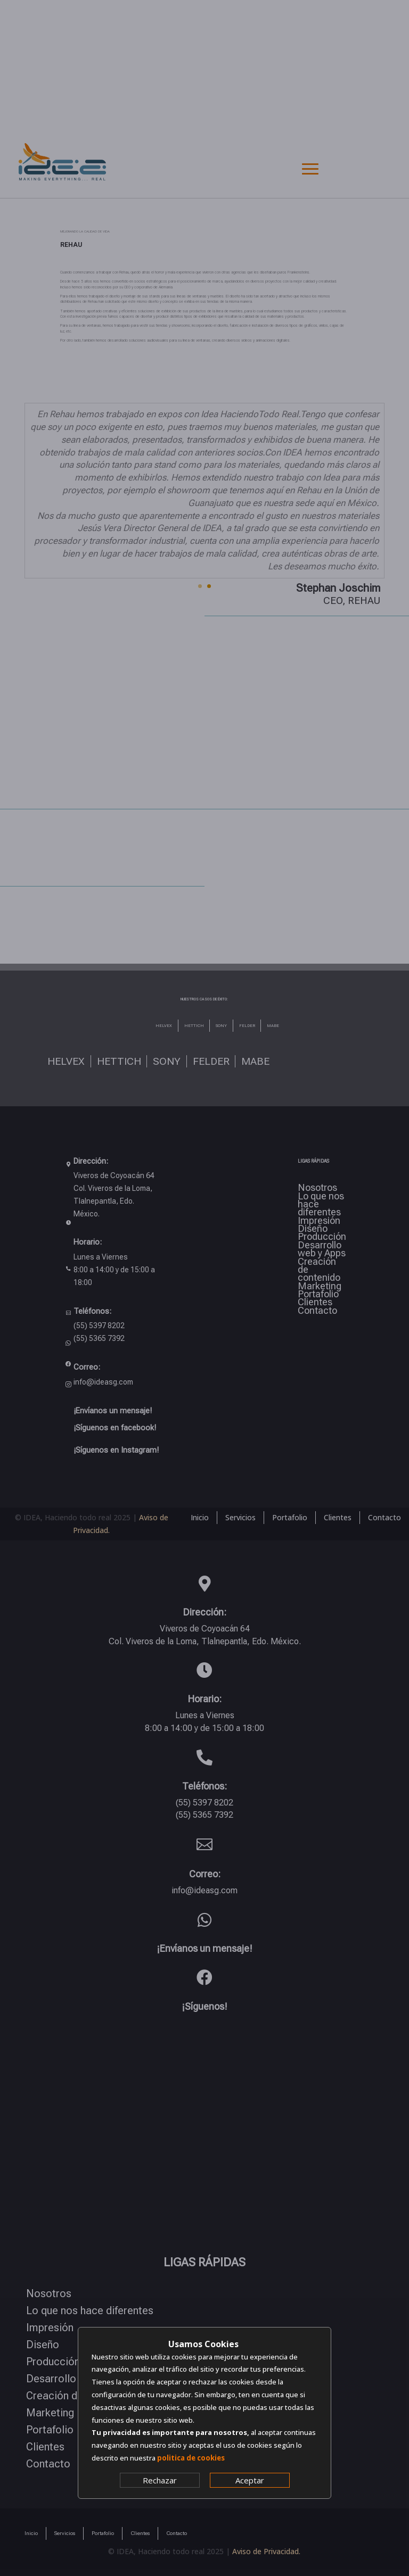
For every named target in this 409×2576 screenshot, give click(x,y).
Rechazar (160, 2480)
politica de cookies (191, 2458)
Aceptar (249, 2480)
